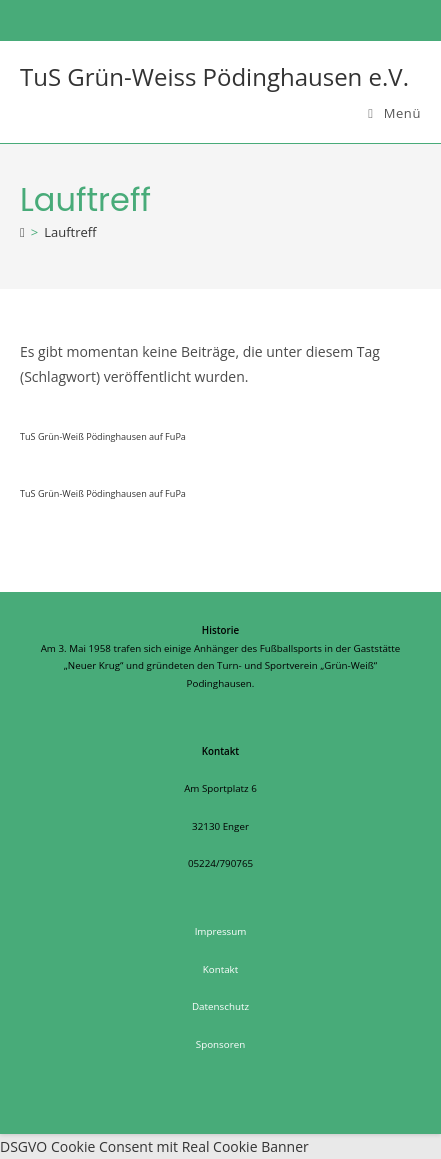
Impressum (221, 931)
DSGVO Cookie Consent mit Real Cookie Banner (154, 1146)
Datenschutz (220, 1006)
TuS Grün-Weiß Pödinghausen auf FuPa (103, 436)
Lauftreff (70, 232)
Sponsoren (220, 1044)
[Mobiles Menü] (394, 113)
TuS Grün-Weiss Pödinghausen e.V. (214, 76)
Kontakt (220, 969)
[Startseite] (22, 232)
